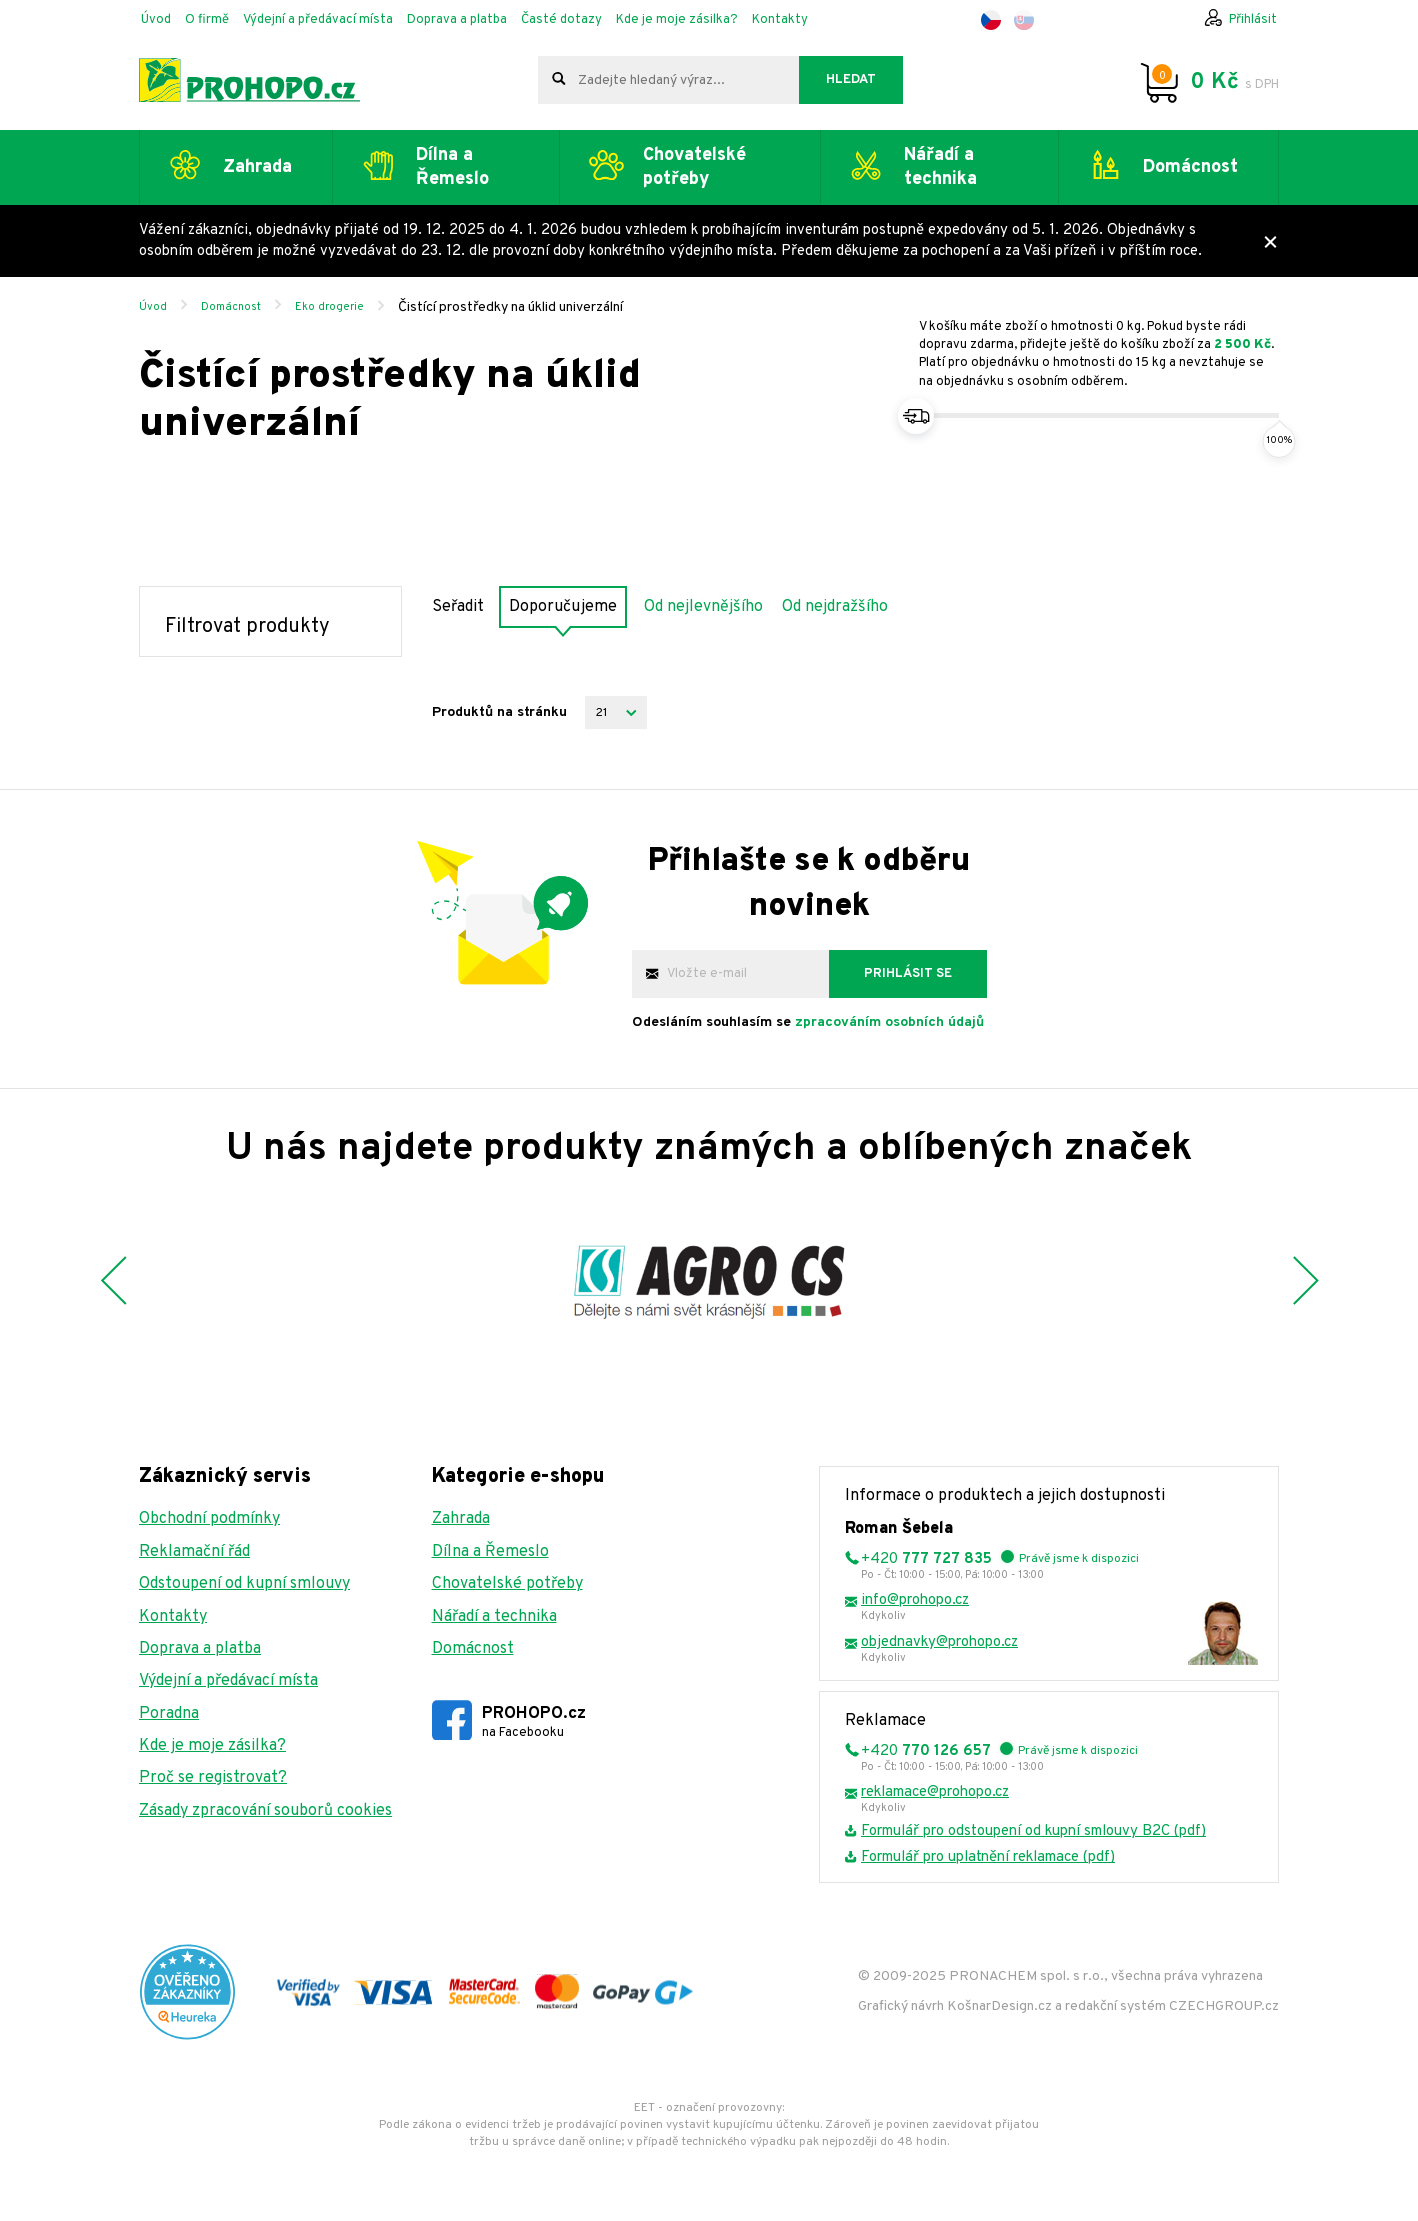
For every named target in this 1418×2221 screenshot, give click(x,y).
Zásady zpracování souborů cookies (265, 1811)
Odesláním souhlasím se (808, 1022)
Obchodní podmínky (209, 1519)
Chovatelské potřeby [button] (694, 167)
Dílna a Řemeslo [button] (452, 167)
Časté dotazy (561, 20)
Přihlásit (1253, 20)
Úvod (156, 20)
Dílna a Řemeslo (490, 1552)
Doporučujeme (563, 607)
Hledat (851, 80)
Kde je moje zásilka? (677, 20)
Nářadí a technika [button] (940, 167)
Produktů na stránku (499, 712)
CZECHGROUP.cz (1224, 2006)
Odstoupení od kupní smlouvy (244, 1584)
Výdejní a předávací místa (318, 20)
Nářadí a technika (494, 1617)
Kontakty (780, 20)
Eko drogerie (329, 307)
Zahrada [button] (257, 167)
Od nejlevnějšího (703, 607)
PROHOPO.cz (534, 1722)
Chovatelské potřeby (507, 1584)
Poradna (169, 1714)
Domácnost (231, 307)
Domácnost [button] (1190, 167)
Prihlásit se (908, 974)
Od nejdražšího (835, 607)
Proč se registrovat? (213, 1778)
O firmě (207, 20)
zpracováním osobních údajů (889, 1022)
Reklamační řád (194, 1552)
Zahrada (461, 1519)
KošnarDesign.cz (999, 2006)
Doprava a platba (457, 20)
